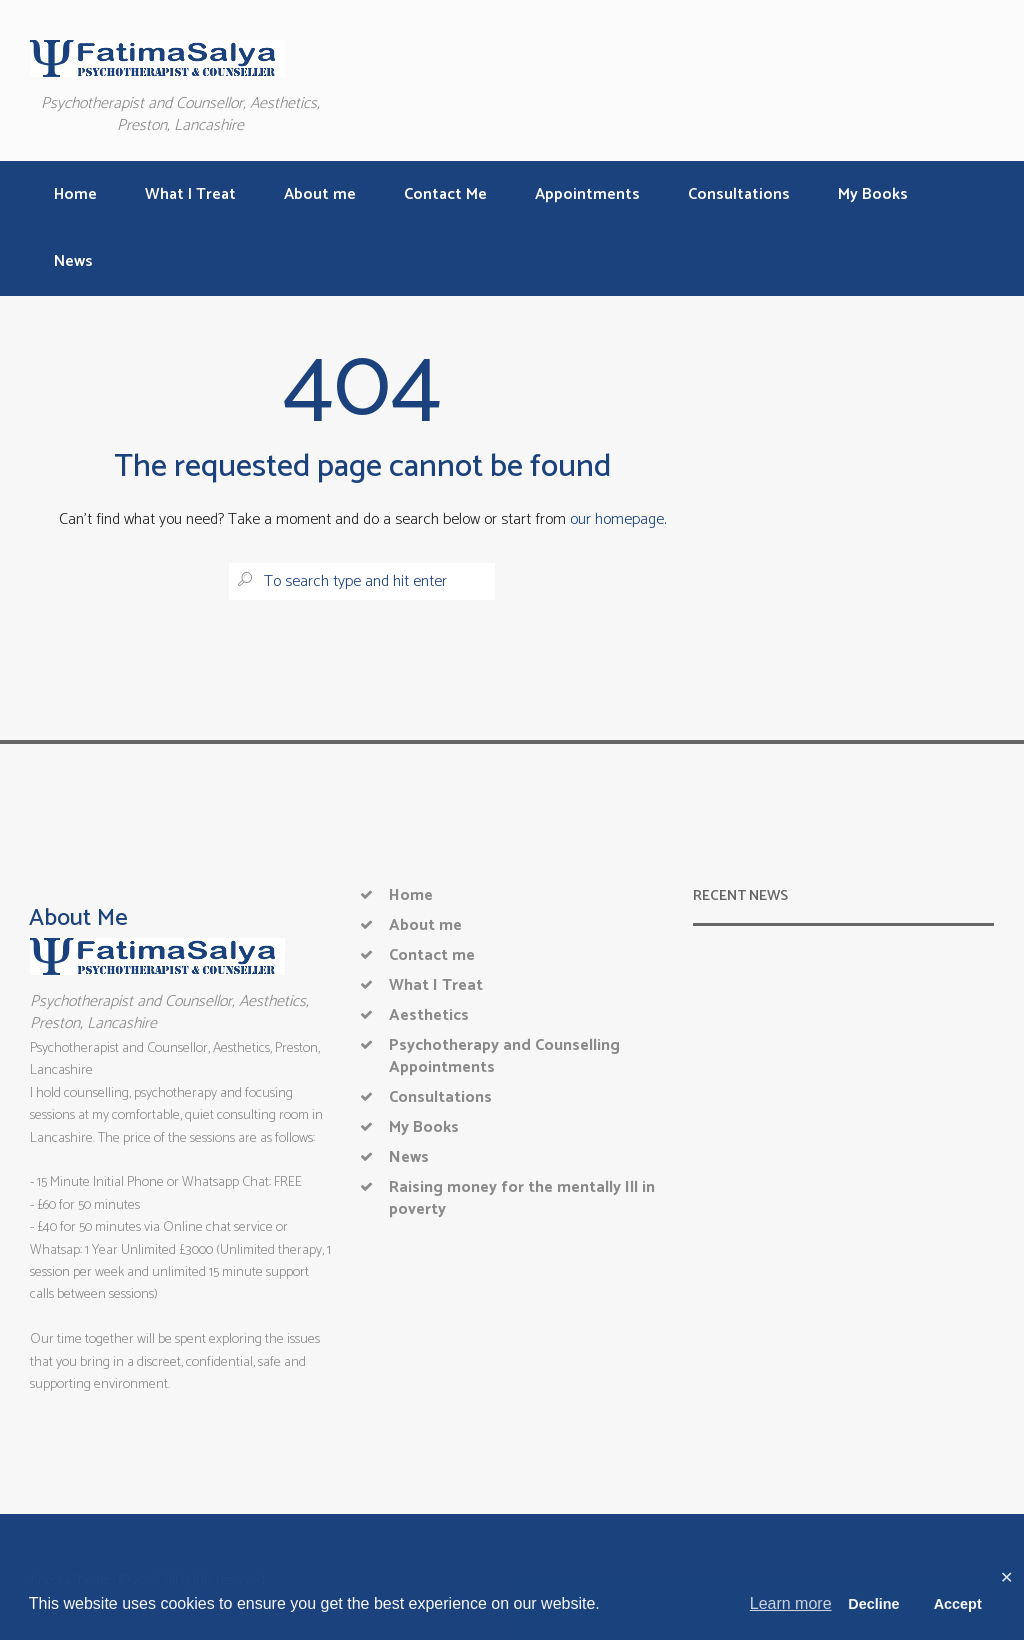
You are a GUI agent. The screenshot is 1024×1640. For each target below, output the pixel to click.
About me (425, 925)
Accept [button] (958, 1604)
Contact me (432, 955)
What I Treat (436, 985)
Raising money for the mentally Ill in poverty (522, 1198)
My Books (424, 1127)
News (409, 1157)
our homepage (617, 519)
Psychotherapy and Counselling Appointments (504, 1056)
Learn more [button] (791, 1603)
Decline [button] (873, 1604)
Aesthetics (429, 1015)
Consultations (440, 1097)
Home (411, 895)
